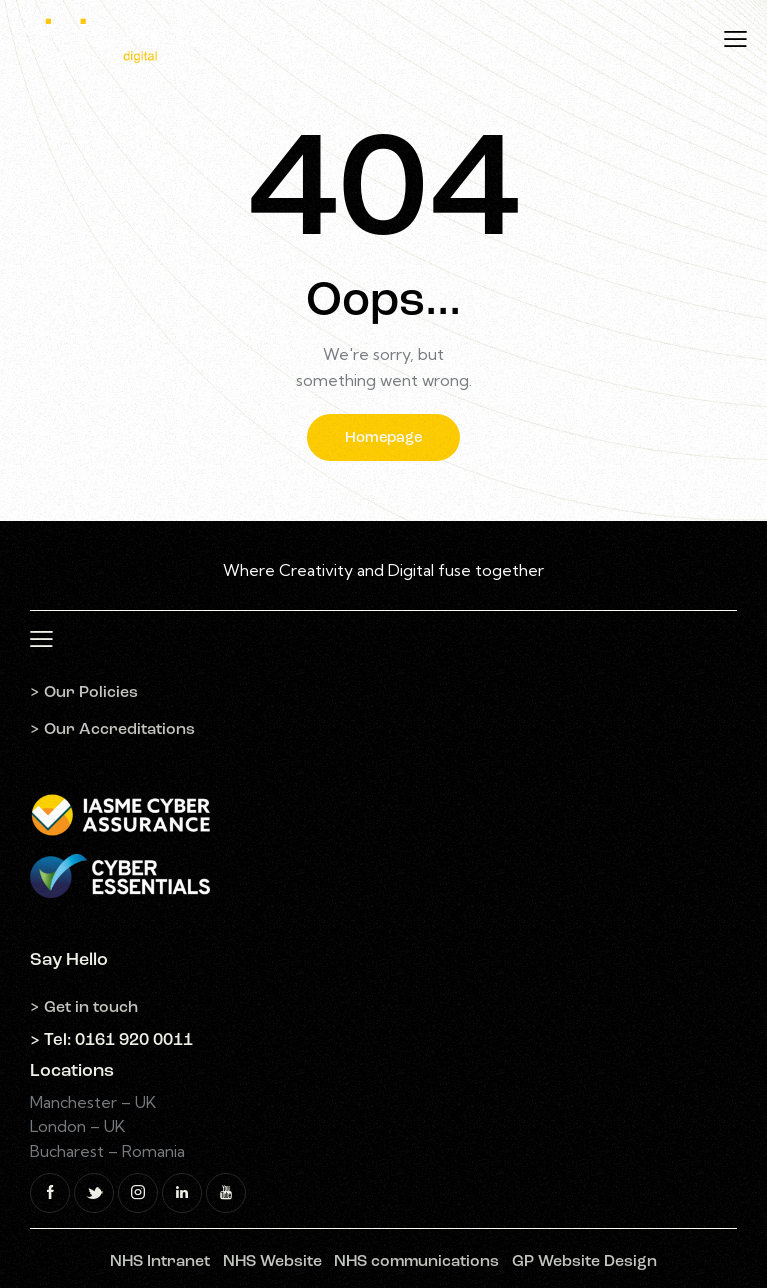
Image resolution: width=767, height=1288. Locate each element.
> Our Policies (84, 693)
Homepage (383, 438)
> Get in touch (84, 1008)
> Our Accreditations (112, 730)
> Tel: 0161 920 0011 (111, 1040)
